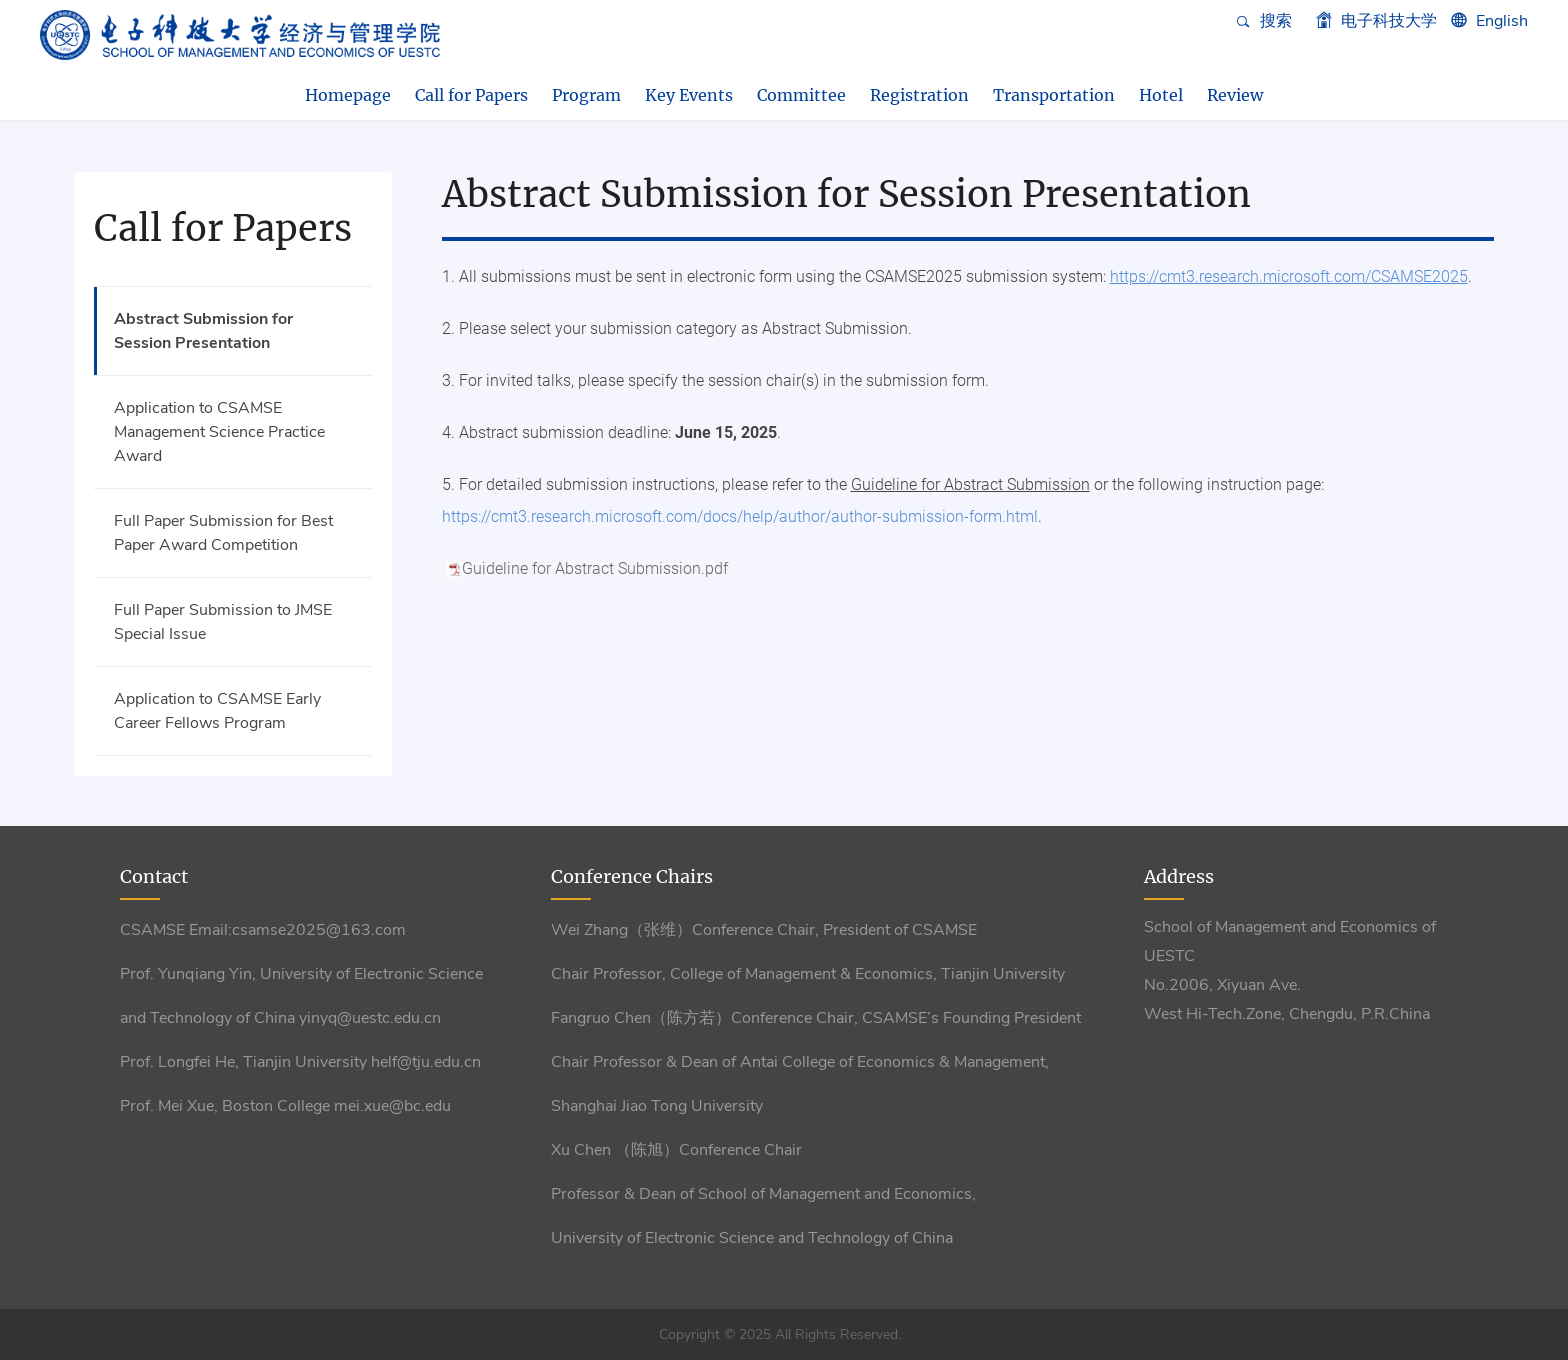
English (1502, 21)
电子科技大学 (1376, 21)
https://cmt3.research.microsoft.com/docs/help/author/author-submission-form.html (740, 516)
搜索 (1263, 21)
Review (1235, 95)
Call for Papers (471, 95)
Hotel (1161, 95)
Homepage (348, 95)
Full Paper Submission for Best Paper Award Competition (223, 533)
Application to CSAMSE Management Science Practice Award (219, 432)
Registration (919, 95)
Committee (801, 95)
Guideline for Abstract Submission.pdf (595, 568)
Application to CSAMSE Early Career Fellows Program (217, 711)
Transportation (1054, 95)
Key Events (689, 95)
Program (586, 95)
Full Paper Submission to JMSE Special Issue (223, 622)
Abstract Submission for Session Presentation (203, 331)
